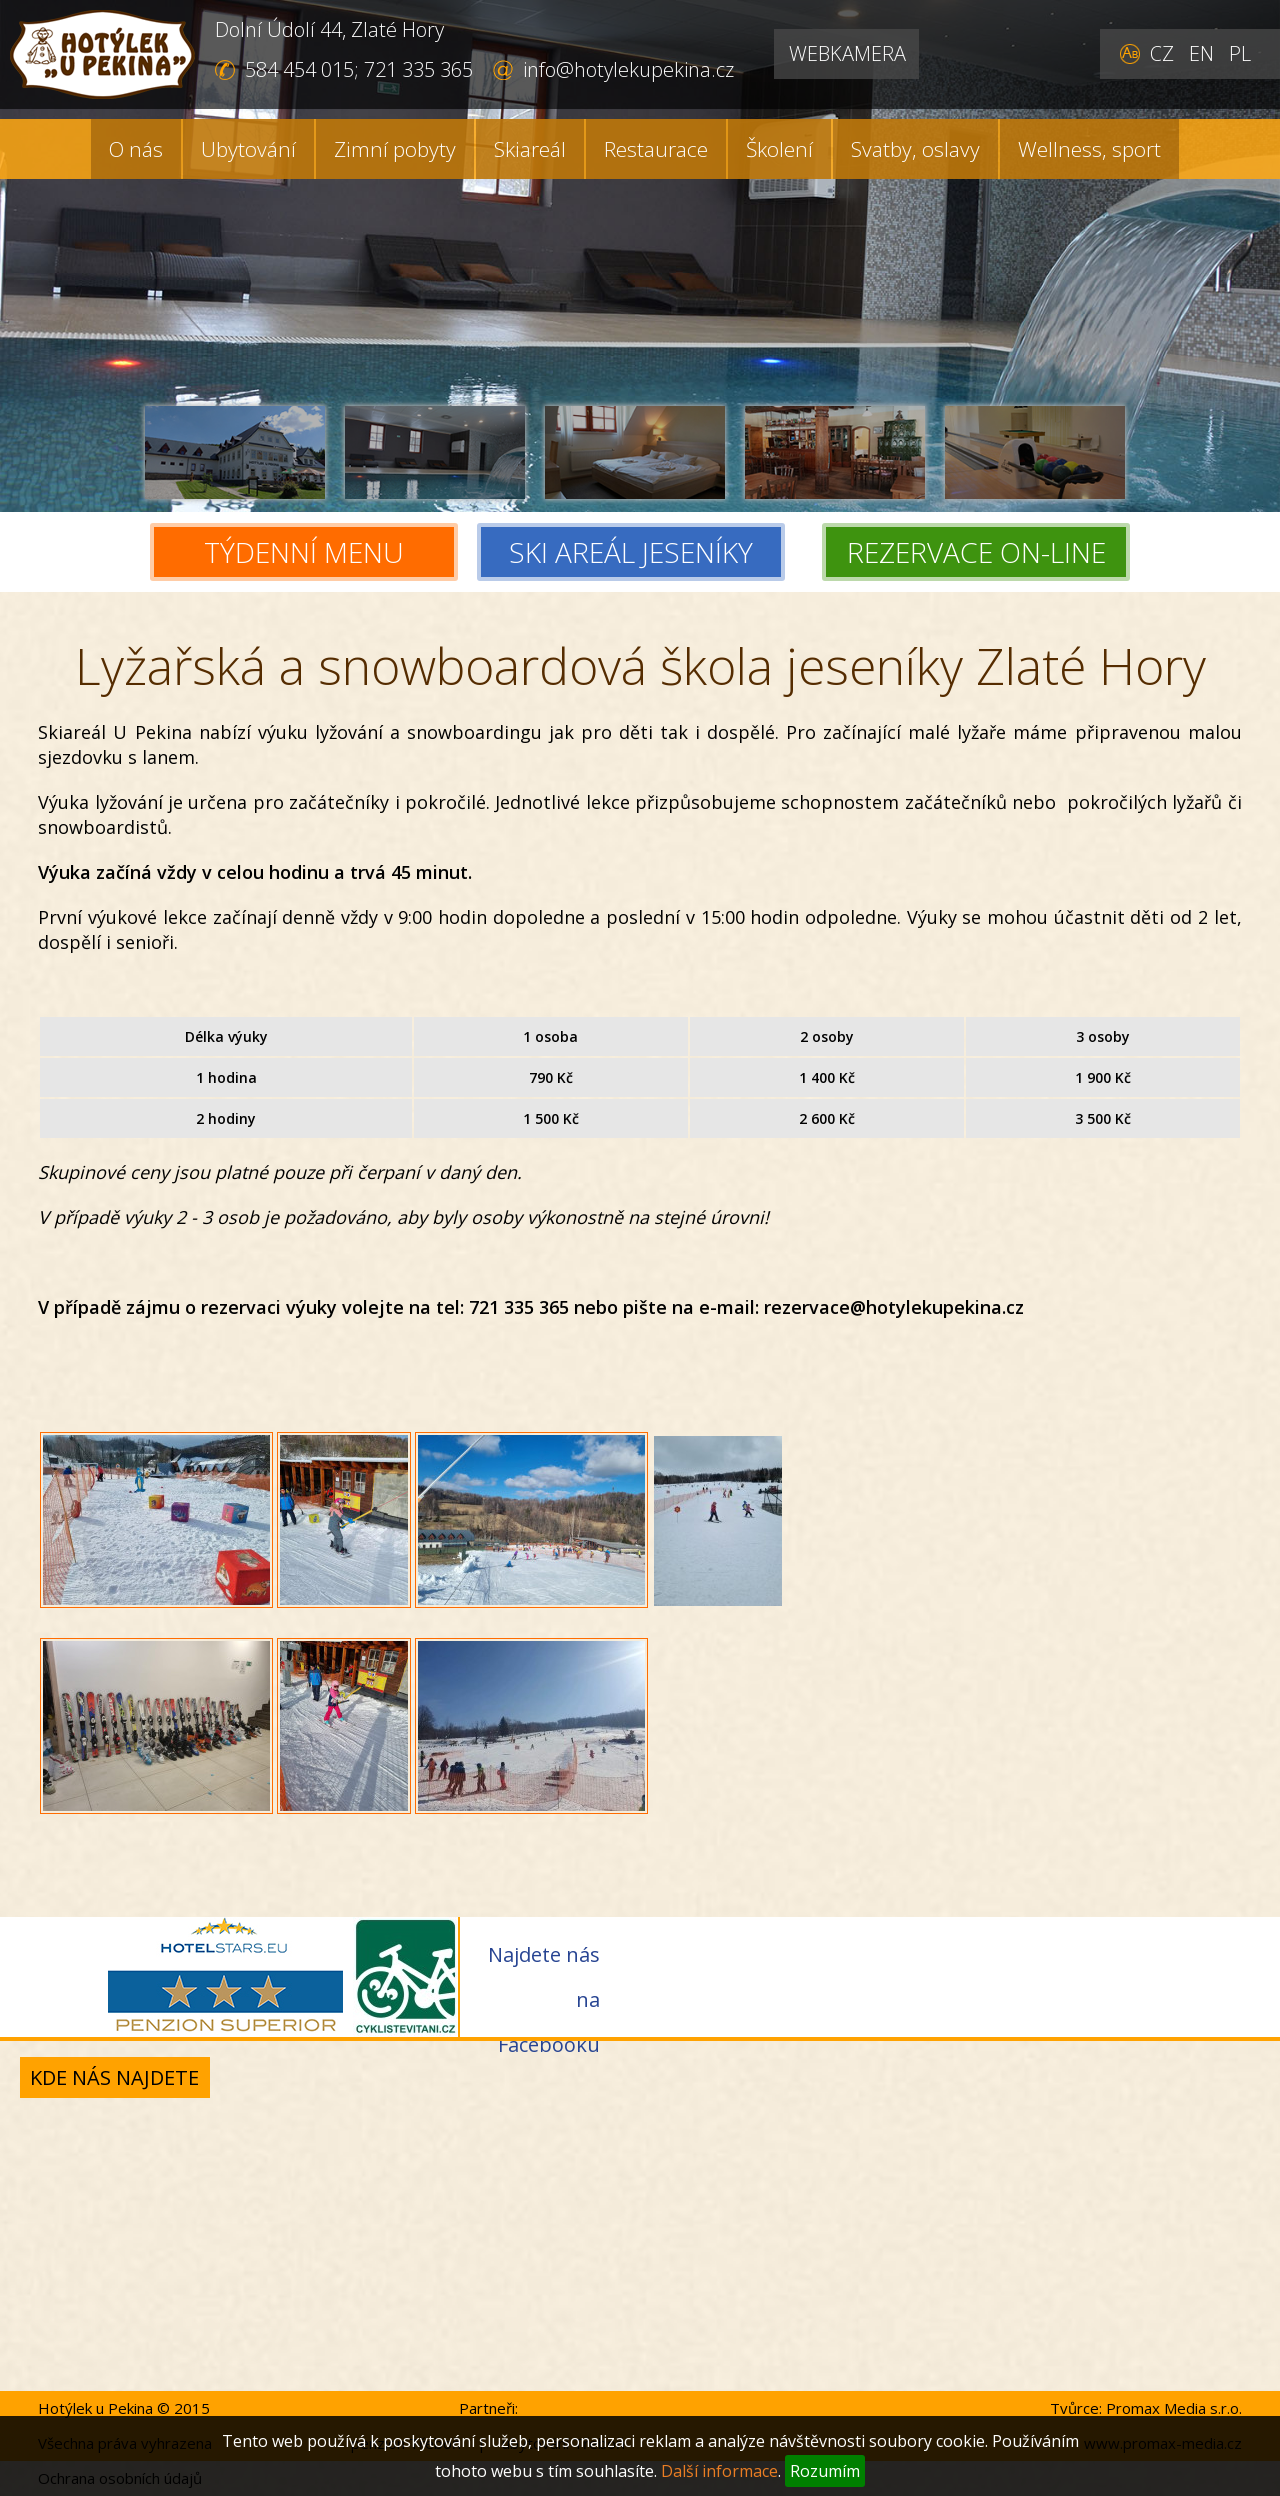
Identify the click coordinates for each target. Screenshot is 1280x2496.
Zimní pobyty (395, 149)
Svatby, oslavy (915, 149)
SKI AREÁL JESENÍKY (642, 552)
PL (1240, 53)
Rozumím (825, 2471)
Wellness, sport (1089, 149)
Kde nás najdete (114, 2077)
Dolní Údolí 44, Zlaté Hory (329, 29)
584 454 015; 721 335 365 (359, 69)
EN (1201, 53)
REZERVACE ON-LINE (976, 552)
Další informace (719, 2471)
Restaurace (656, 149)
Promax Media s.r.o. (1174, 2408)
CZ (1162, 53)
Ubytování (248, 149)
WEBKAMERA (847, 53)
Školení (779, 149)
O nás (136, 149)
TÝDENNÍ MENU (304, 552)
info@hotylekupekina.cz (628, 69)
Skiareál (530, 149)
